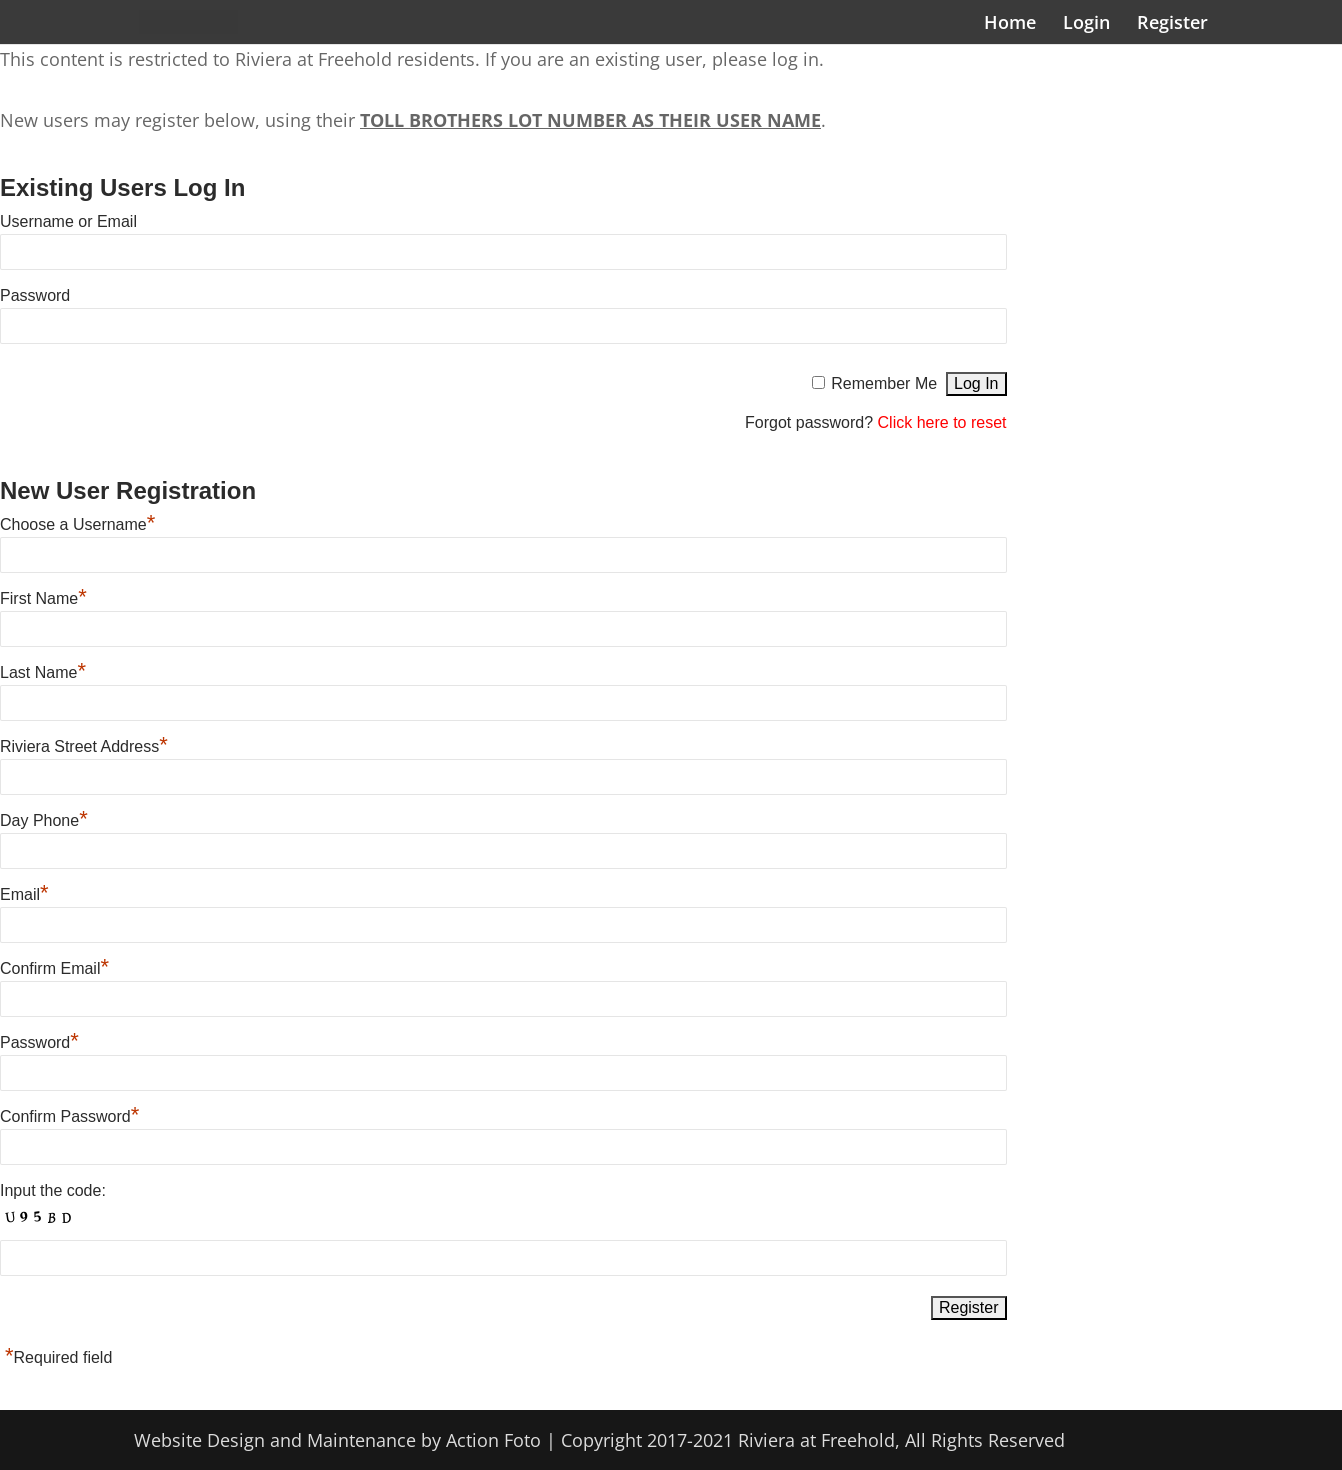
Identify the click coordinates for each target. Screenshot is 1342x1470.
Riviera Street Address (84, 746)
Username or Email (68, 221)
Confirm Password (69, 1116)
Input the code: (53, 1190)
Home (1010, 24)
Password (35, 295)
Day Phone (44, 820)
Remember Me (884, 383)
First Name (43, 598)
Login (1086, 24)
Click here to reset (942, 422)
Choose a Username (77, 524)
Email (24, 894)
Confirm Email (54, 968)
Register (1172, 24)
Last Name (43, 672)
